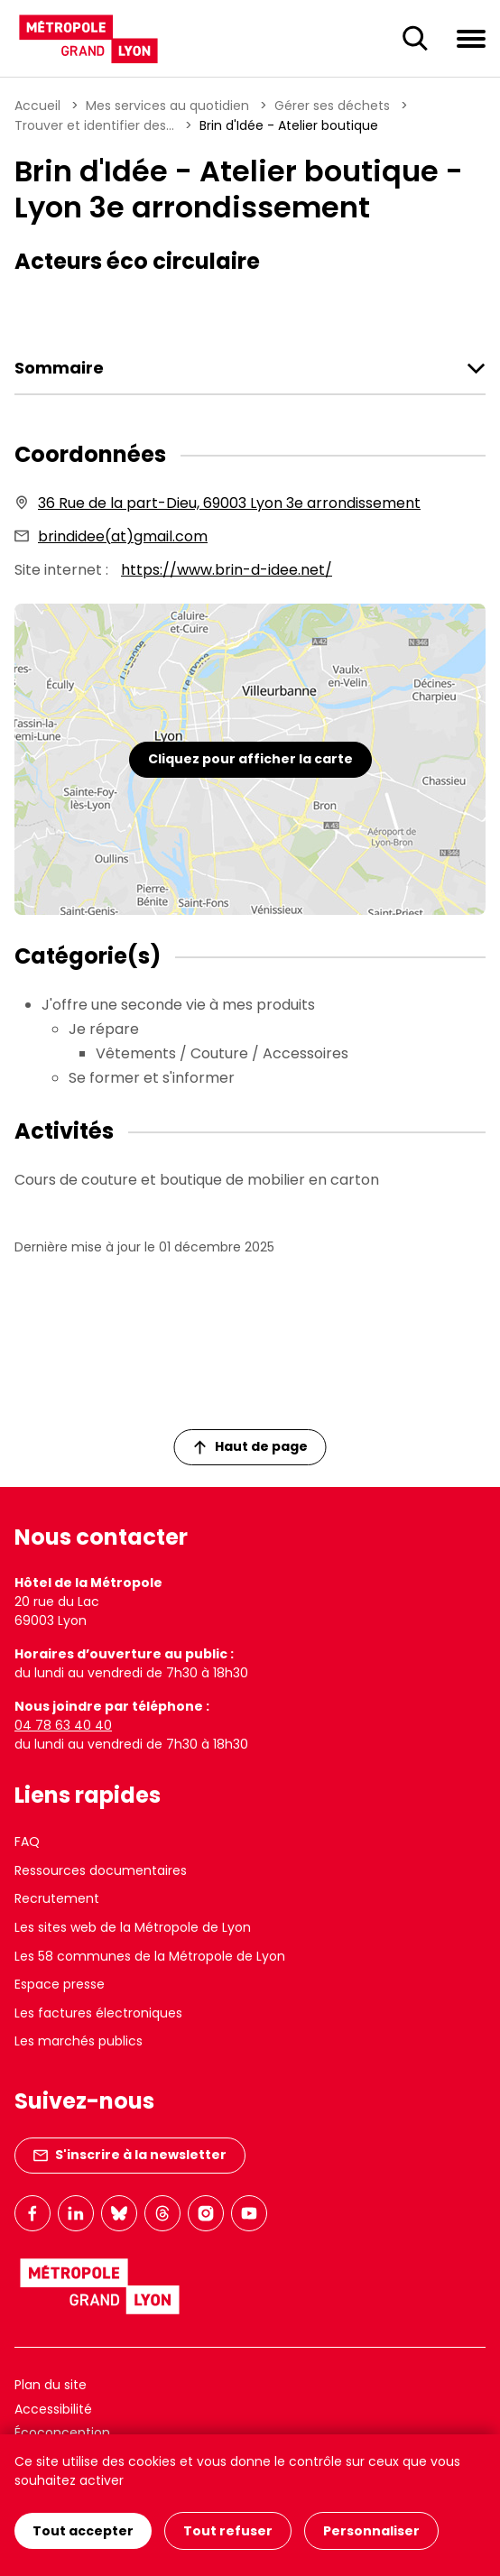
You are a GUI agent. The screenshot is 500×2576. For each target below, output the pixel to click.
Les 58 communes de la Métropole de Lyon (149, 1956)
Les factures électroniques (98, 2013)
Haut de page (251, 1446)
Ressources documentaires (100, 1870)
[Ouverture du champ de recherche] (415, 38)
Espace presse (59, 1984)
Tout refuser (228, 2531)
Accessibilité (53, 2409)
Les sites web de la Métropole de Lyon (132, 1927)
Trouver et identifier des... (94, 125)
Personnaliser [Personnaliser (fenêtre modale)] (371, 2531)
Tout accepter (83, 2531)
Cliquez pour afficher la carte (250, 759)
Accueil (37, 106)
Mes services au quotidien (167, 106)
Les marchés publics (78, 2041)
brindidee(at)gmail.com (123, 536)
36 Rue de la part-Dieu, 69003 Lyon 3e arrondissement (229, 503)
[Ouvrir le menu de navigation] (471, 37)
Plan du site (50, 2385)
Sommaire (59, 368)
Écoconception (62, 2433)
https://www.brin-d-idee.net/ (226, 569)
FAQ (27, 1842)
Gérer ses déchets (332, 106)
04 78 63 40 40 (63, 1725)
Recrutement (56, 1898)
